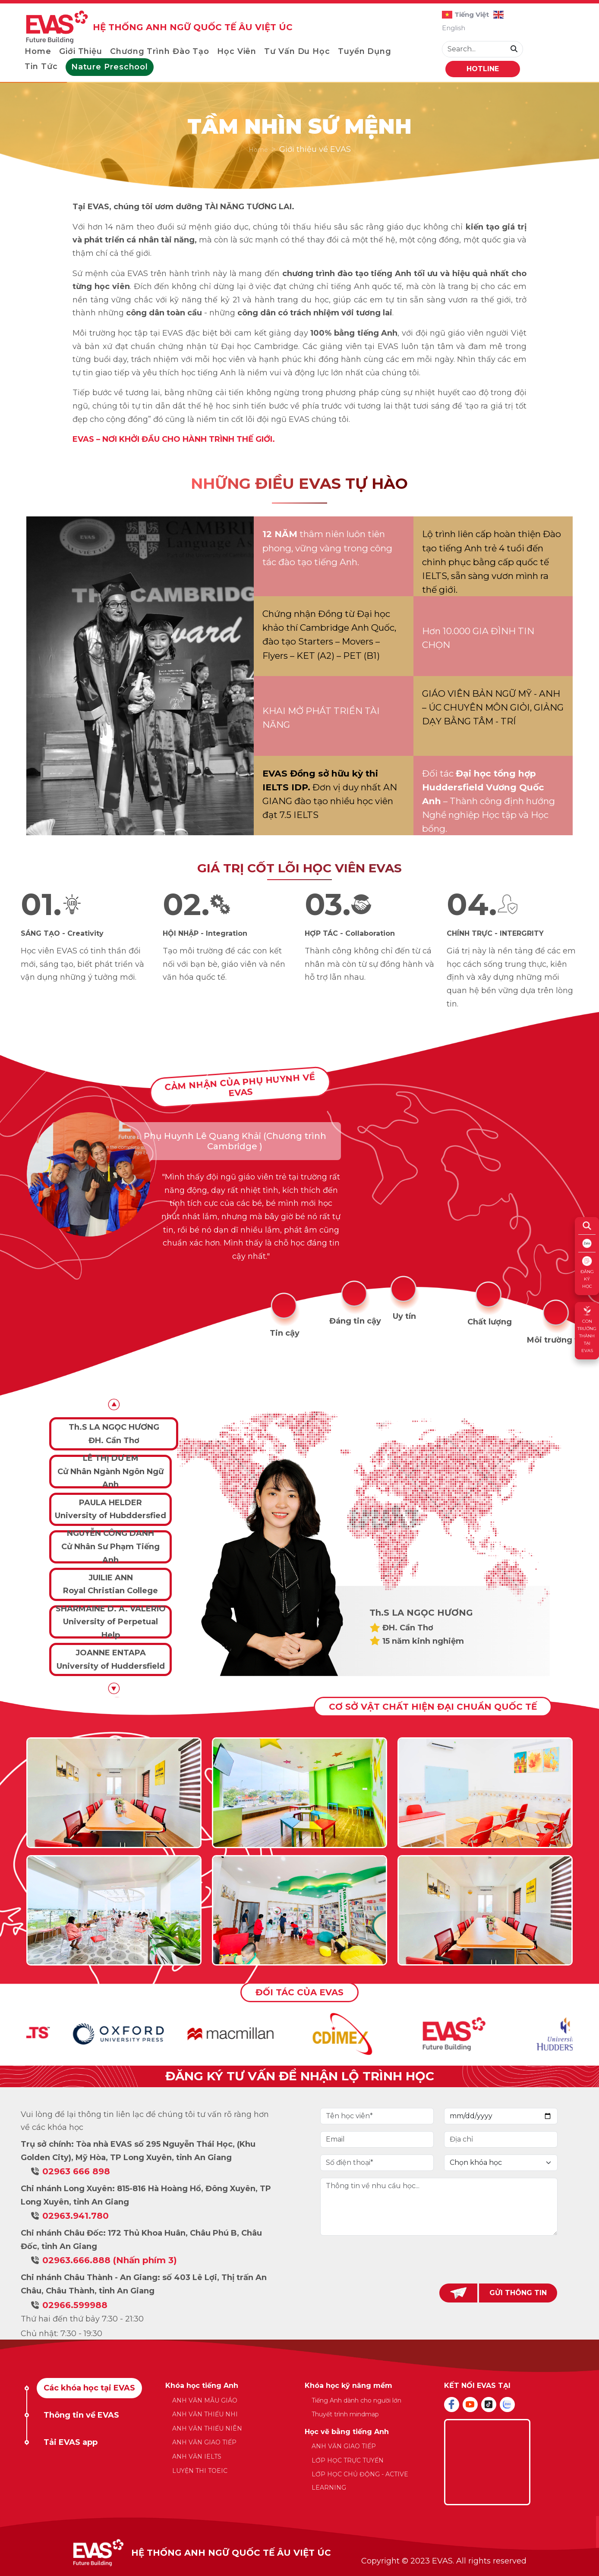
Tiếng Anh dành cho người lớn (356, 2400)
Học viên (236, 51)
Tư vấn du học (297, 51)
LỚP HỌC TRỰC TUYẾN (348, 2460)
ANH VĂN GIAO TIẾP (204, 2442)
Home (38, 51)
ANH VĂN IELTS (196, 2456)
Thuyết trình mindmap (345, 2414)
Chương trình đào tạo (159, 51)
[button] (114, 1688)
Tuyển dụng (364, 51)
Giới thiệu (80, 51)
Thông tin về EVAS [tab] (81, 2415)
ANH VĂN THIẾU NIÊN (207, 2428)
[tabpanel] (299, 1187)
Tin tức (41, 66)
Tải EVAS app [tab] (71, 2442)
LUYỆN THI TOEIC (199, 2471)
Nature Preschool (109, 67)
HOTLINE (483, 69)
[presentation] (438, 2259)
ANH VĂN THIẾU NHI (205, 2414)
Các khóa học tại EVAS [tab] (89, 2388)
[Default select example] (501, 2163)
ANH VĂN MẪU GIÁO (204, 2400)
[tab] (285, 1316)
